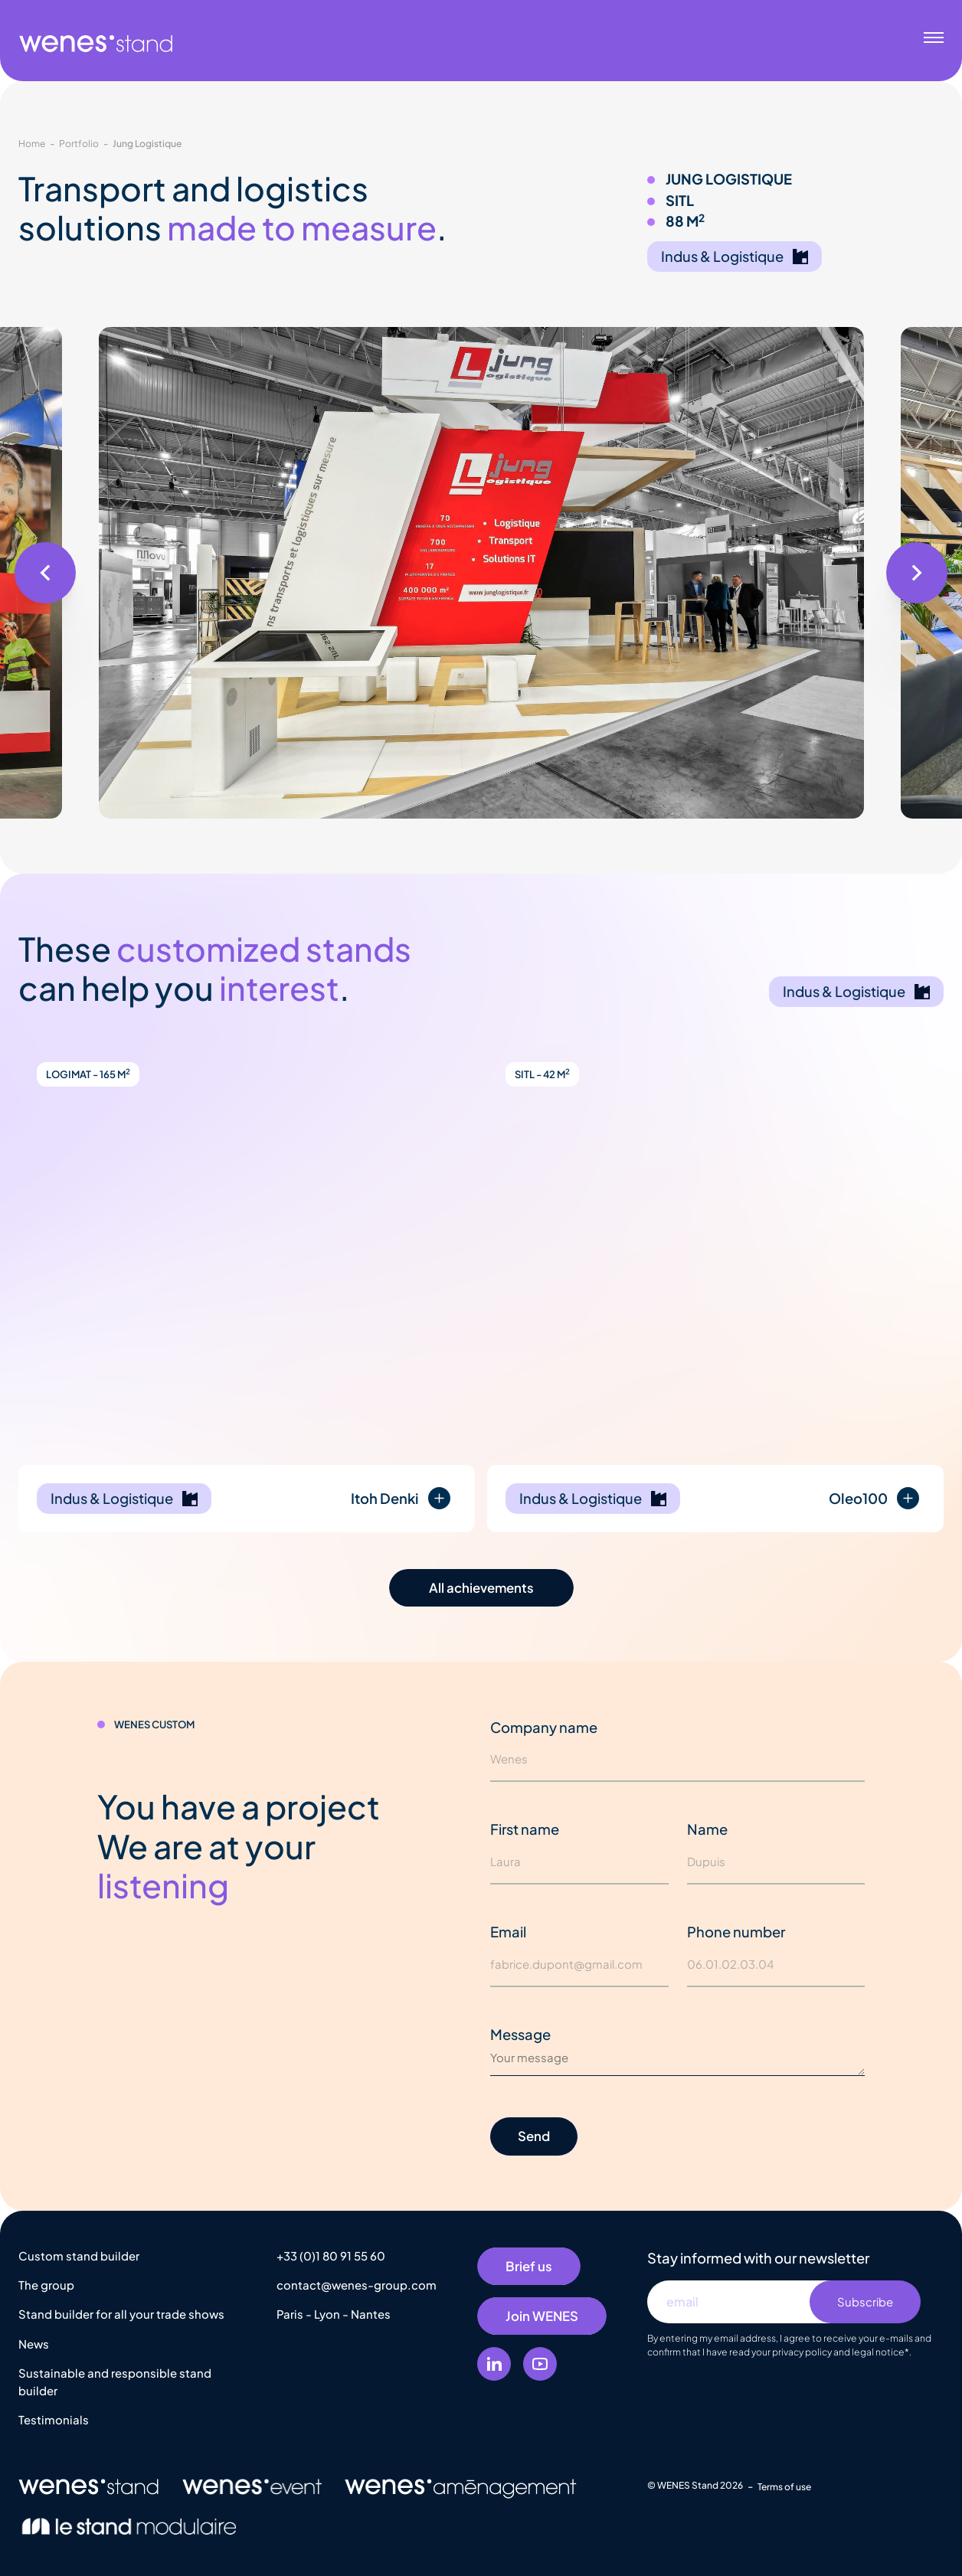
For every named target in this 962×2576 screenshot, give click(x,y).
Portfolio (79, 143)
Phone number (736, 1931)
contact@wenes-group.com (356, 2285)
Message (520, 2034)
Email (508, 1931)
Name (707, 1829)
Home (31, 143)
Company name (543, 1727)
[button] (45, 572)
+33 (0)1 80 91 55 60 (330, 2256)
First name (524, 1829)
